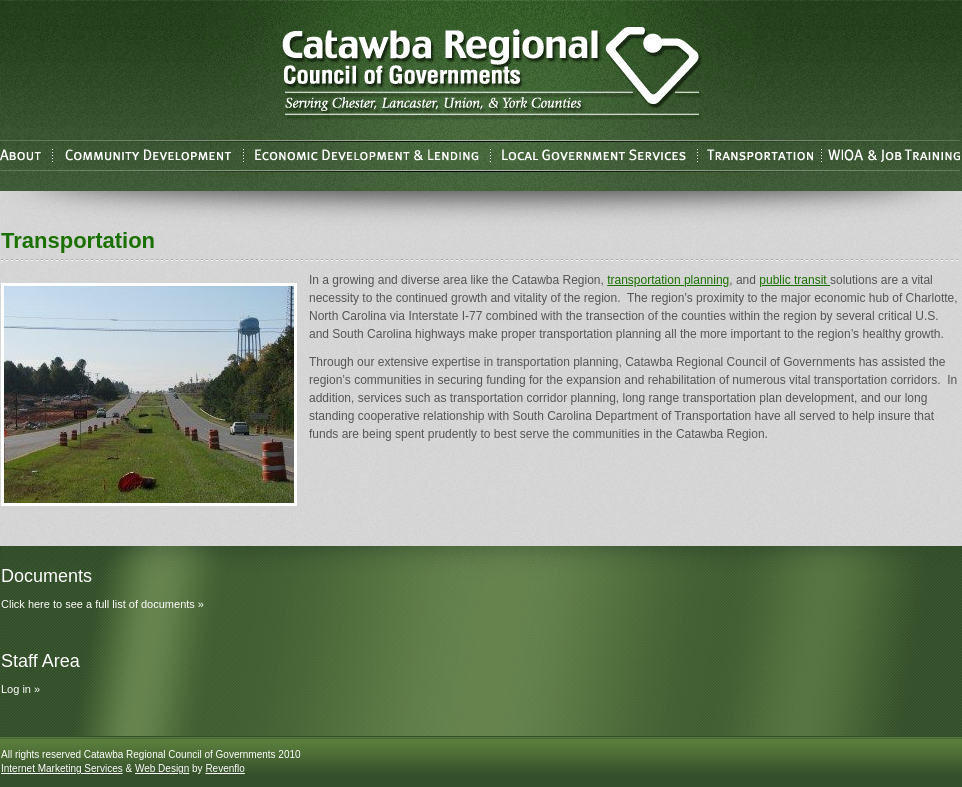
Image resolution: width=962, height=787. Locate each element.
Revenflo (224, 768)
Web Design (162, 768)
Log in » (20, 689)
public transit (794, 280)
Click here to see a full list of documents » (102, 604)
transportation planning (668, 280)
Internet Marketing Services (62, 768)
